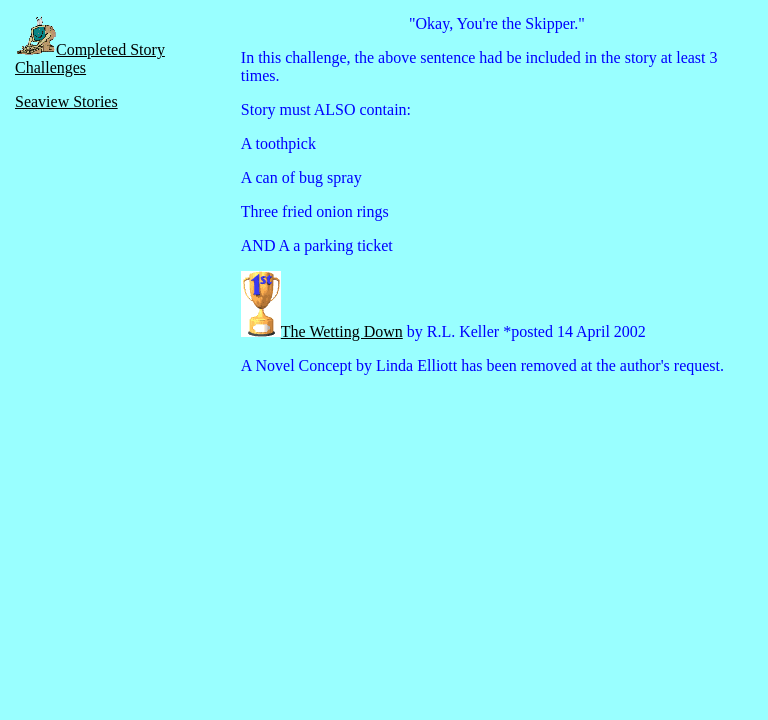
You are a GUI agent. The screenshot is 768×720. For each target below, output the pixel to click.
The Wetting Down (342, 331)
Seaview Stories (66, 101)
